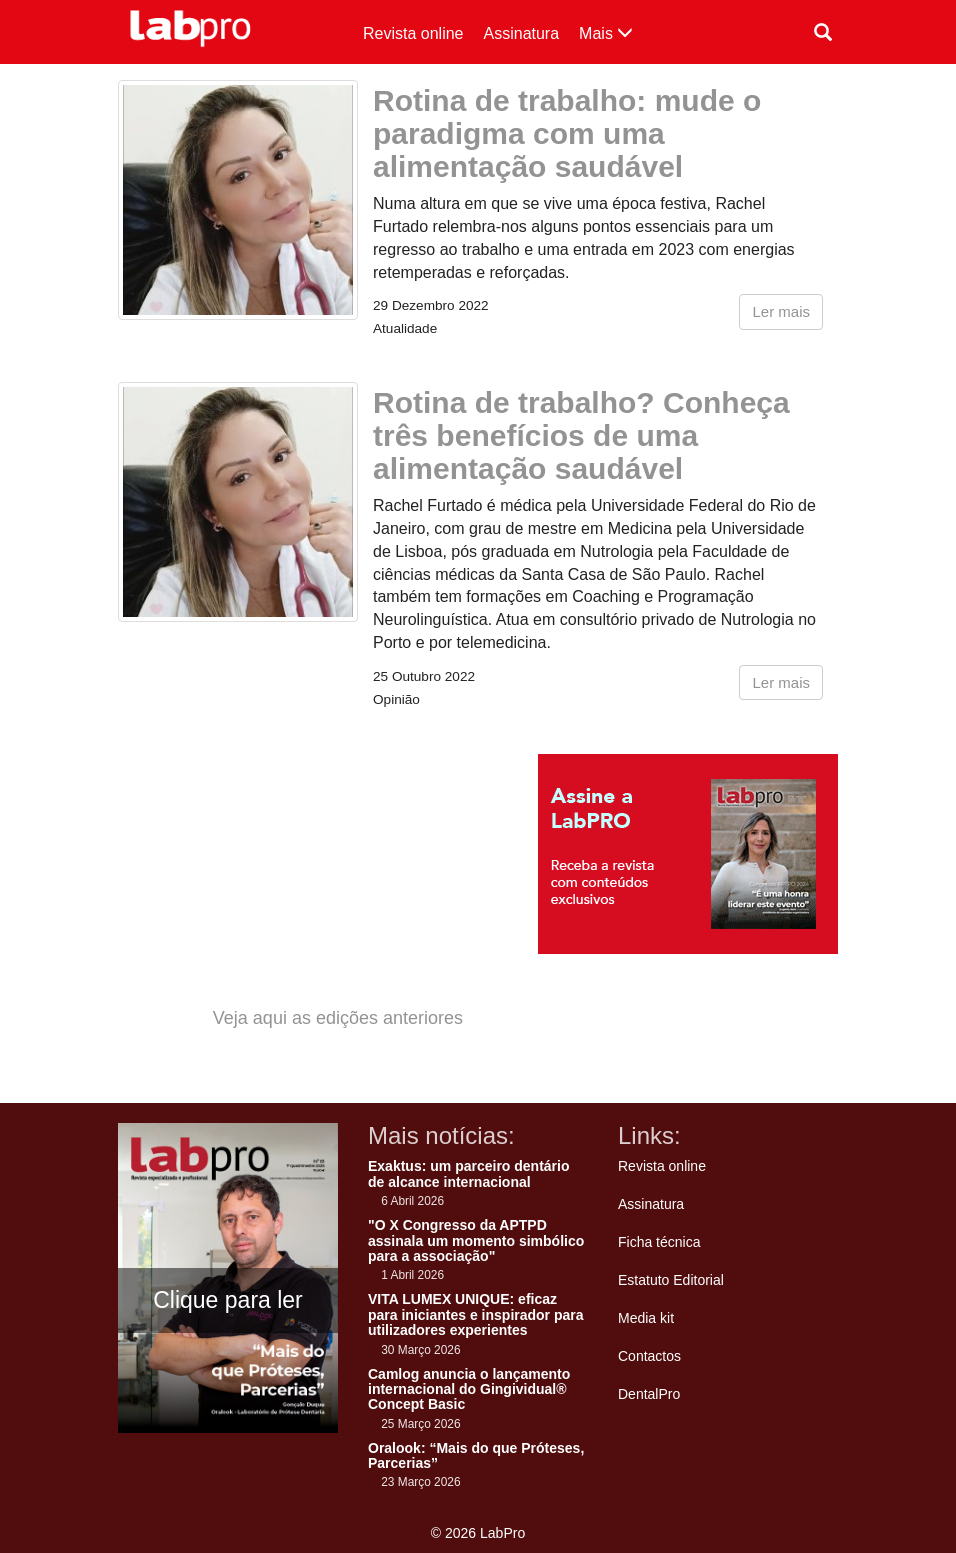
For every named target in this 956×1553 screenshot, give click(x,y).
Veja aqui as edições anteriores (338, 1018)
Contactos (649, 1356)
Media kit (646, 1318)
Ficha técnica (659, 1242)
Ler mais (781, 311)
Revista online (413, 33)
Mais (606, 33)
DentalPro (649, 1394)
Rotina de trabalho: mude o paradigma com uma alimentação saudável (567, 133)
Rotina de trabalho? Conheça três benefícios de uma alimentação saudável (581, 435)
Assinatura (522, 33)
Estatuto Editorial (671, 1280)
